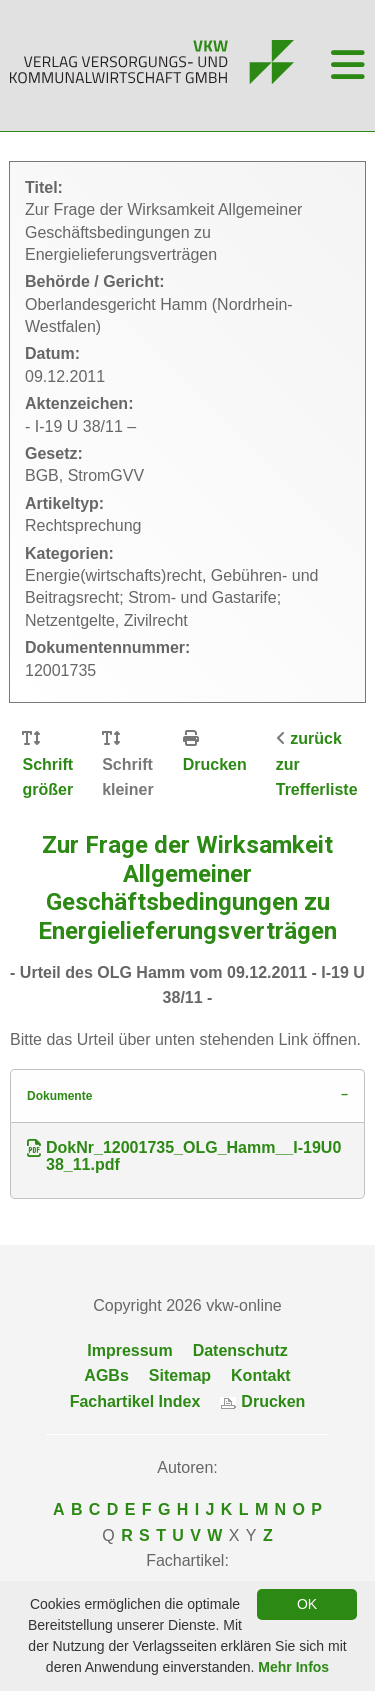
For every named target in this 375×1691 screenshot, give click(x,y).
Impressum (129, 1350)
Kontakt (261, 1375)
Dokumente (59, 1096)
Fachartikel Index (135, 1401)
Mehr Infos (293, 1667)
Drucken (215, 764)
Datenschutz (240, 1350)
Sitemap (180, 1375)
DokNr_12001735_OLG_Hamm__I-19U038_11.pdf (184, 1156)
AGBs (106, 1375)
